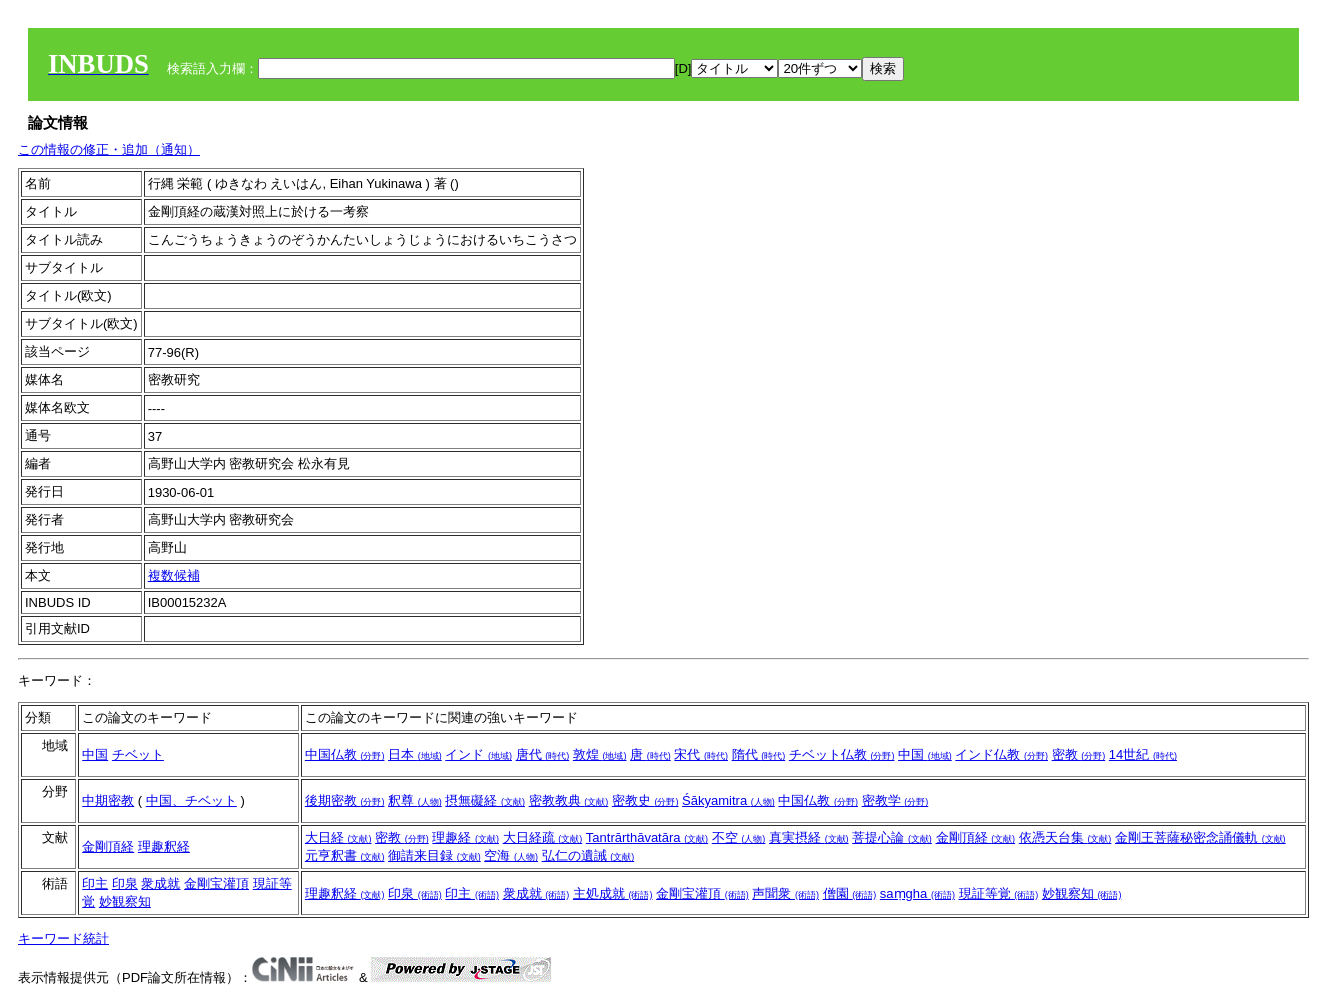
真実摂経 (809, 837)
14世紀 (1143, 754)
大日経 (338, 837)
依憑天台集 (1065, 837)
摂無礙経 (485, 800)
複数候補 (174, 575)
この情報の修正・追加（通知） (109, 149)
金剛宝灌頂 (216, 883)
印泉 (125, 883)
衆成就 (160, 883)
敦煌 (600, 754)
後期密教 (345, 800)
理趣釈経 (164, 846)
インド (478, 754)
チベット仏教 (842, 754)
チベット (138, 754)
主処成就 (613, 893)
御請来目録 (434, 855)
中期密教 (108, 800)
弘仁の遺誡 (588, 855)
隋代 (759, 754)
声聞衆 (785, 893)
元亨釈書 (345, 855)
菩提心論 (892, 837)
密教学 (895, 800)
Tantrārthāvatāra (647, 837)
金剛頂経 (108, 846)
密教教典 (569, 800)
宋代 (701, 754)
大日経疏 (543, 837)
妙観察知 (125, 901)
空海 (511, 855)
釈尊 (415, 800)
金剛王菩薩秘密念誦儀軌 (1200, 837)
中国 (95, 754)
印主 (95, 883)
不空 (739, 837)
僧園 (850, 893)
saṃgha (917, 893)
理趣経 (465, 837)
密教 (1079, 754)
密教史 (645, 800)
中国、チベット (191, 800)
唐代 (543, 754)
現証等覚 (999, 893)
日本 (415, 754)
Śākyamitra (728, 800)
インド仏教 (1001, 754)
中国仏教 (345, 754)
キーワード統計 (63, 938)
